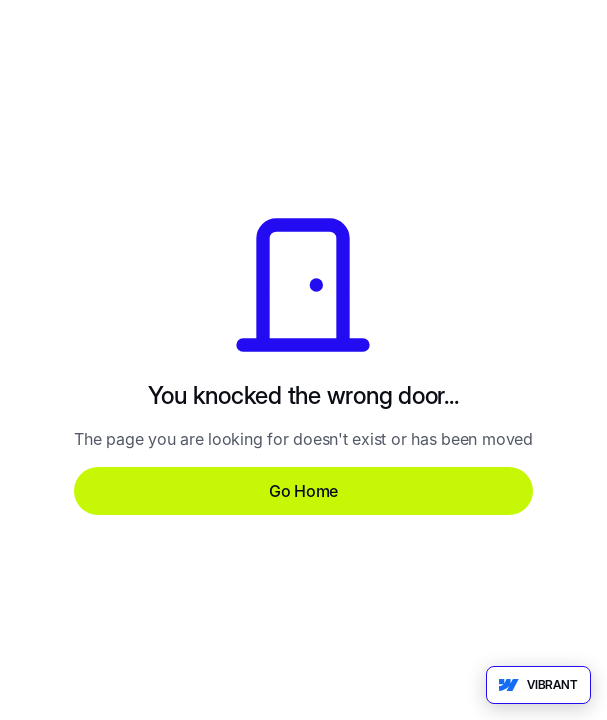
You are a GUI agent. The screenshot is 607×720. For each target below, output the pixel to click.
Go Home (303, 491)
